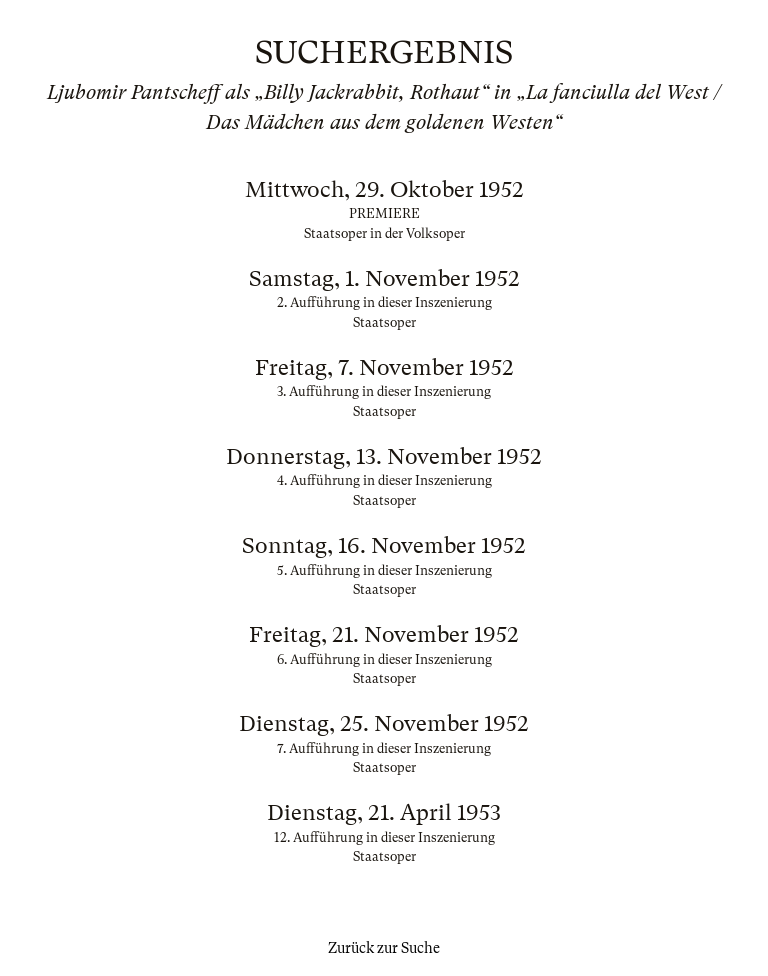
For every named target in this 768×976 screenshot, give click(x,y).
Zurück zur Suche (384, 948)
